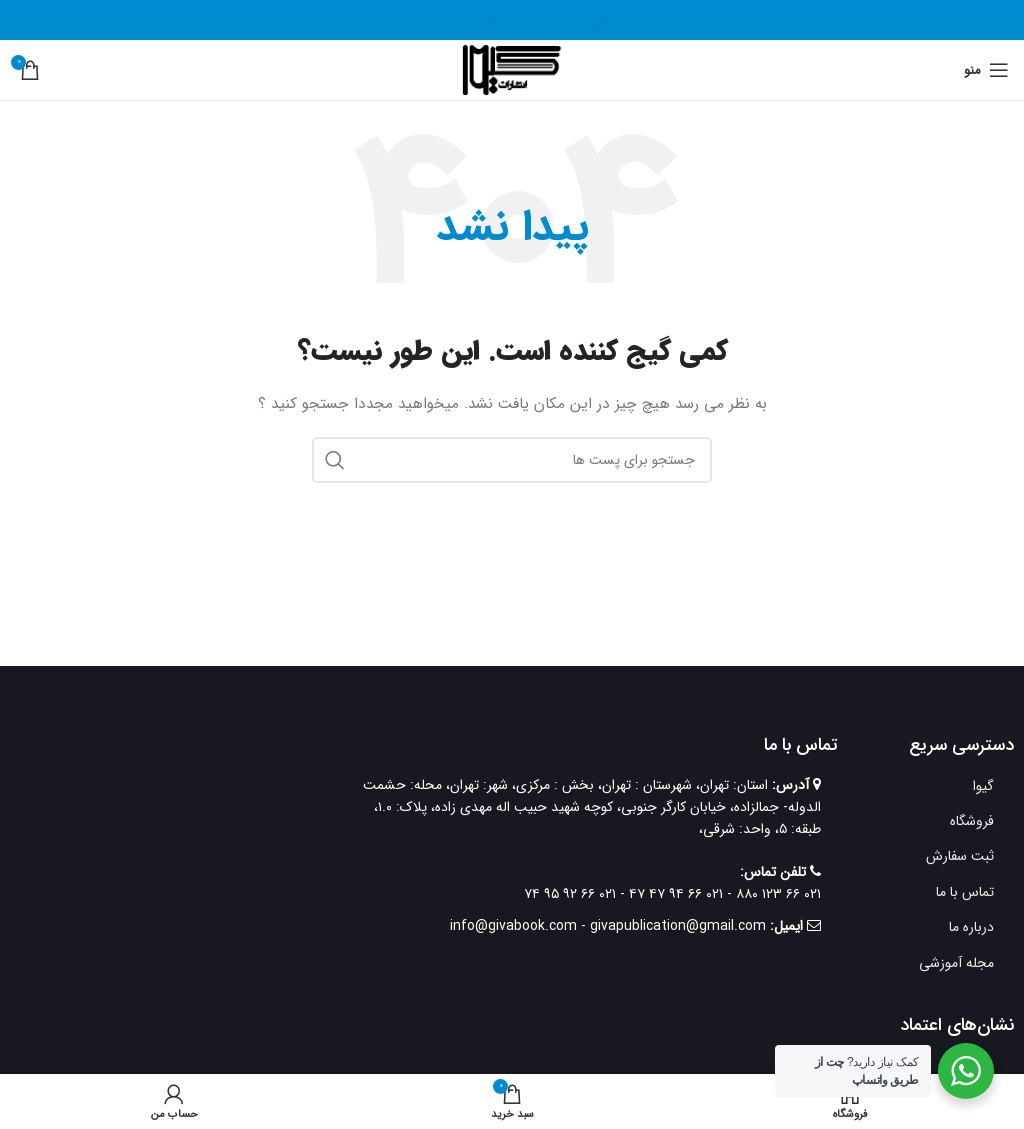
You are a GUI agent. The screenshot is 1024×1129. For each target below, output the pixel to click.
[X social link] (607, 20)
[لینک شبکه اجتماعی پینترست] (493, 20)
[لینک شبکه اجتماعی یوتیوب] (531, 20)
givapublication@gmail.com (678, 926)
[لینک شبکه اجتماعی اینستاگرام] (569, 20)
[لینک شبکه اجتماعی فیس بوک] (645, 20)
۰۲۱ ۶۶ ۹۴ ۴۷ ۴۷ (674, 894)
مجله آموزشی (956, 963)
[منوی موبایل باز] (986, 70)
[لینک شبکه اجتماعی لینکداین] (455, 20)
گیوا (983, 786)
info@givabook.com (513, 926)
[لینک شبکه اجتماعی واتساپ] (417, 20)
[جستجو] (512, 460)
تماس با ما (965, 892)
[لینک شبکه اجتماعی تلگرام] (379, 20)
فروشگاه (972, 821)
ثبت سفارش (960, 856)
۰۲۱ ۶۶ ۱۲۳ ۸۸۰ (776, 894)
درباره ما (971, 927)
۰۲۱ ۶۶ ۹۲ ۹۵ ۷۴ (570, 894)
